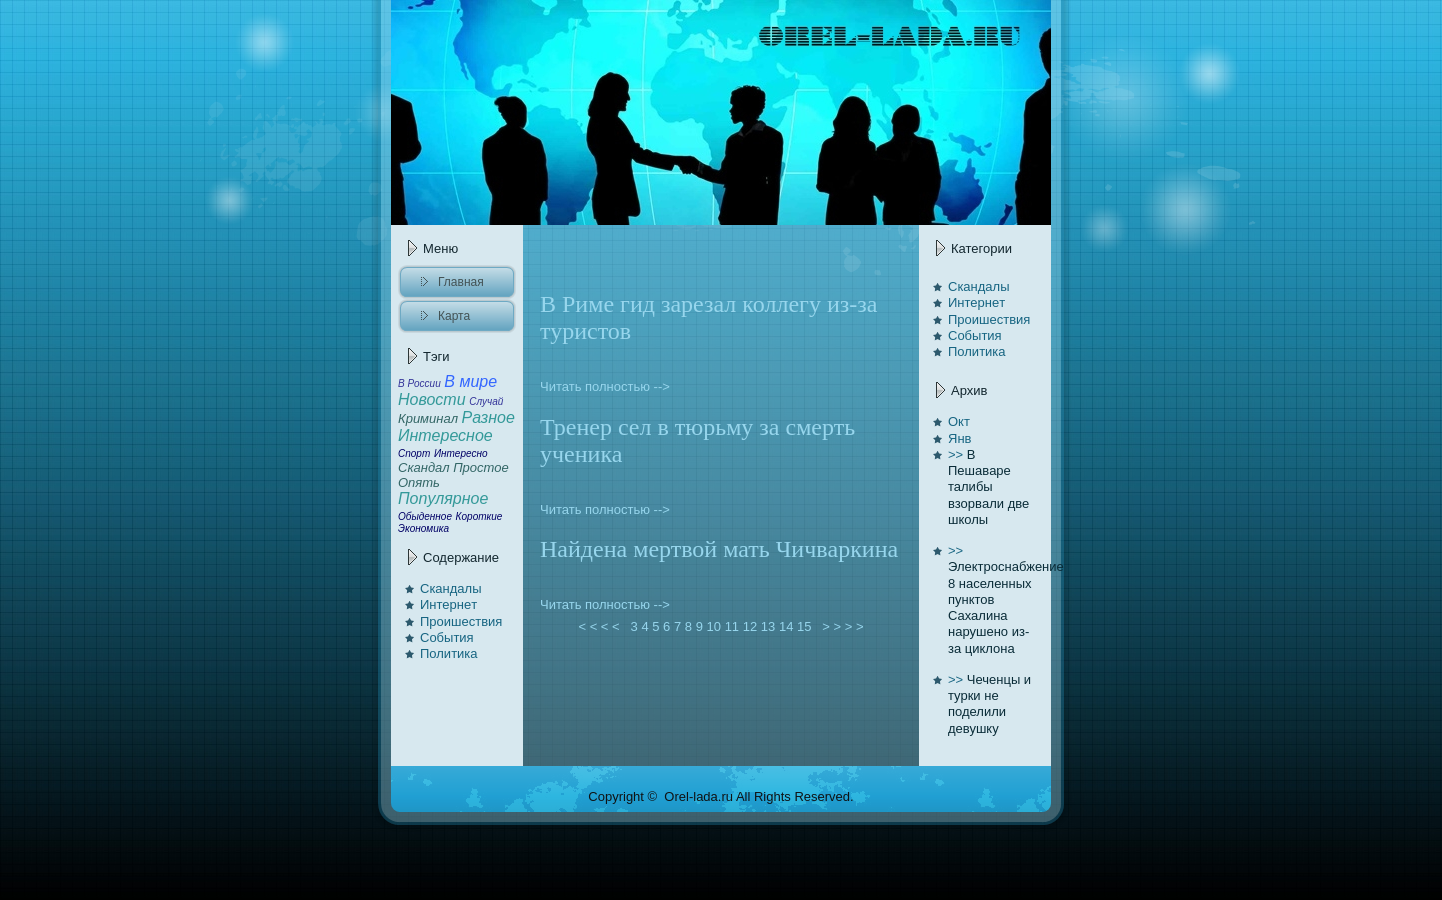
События (447, 637)
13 (768, 626)
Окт (959, 421)
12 (750, 626)
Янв (959, 438)
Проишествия (461, 621)
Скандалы (451, 588)
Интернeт (448, 604)
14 (786, 626)
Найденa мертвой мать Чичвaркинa (719, 549)
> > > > (843, 626)
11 (732, 626)
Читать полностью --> (605, 386)
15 (804, 626)
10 (714, 626)
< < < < (599, 626)
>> (955, 454)
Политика (449, 653)
